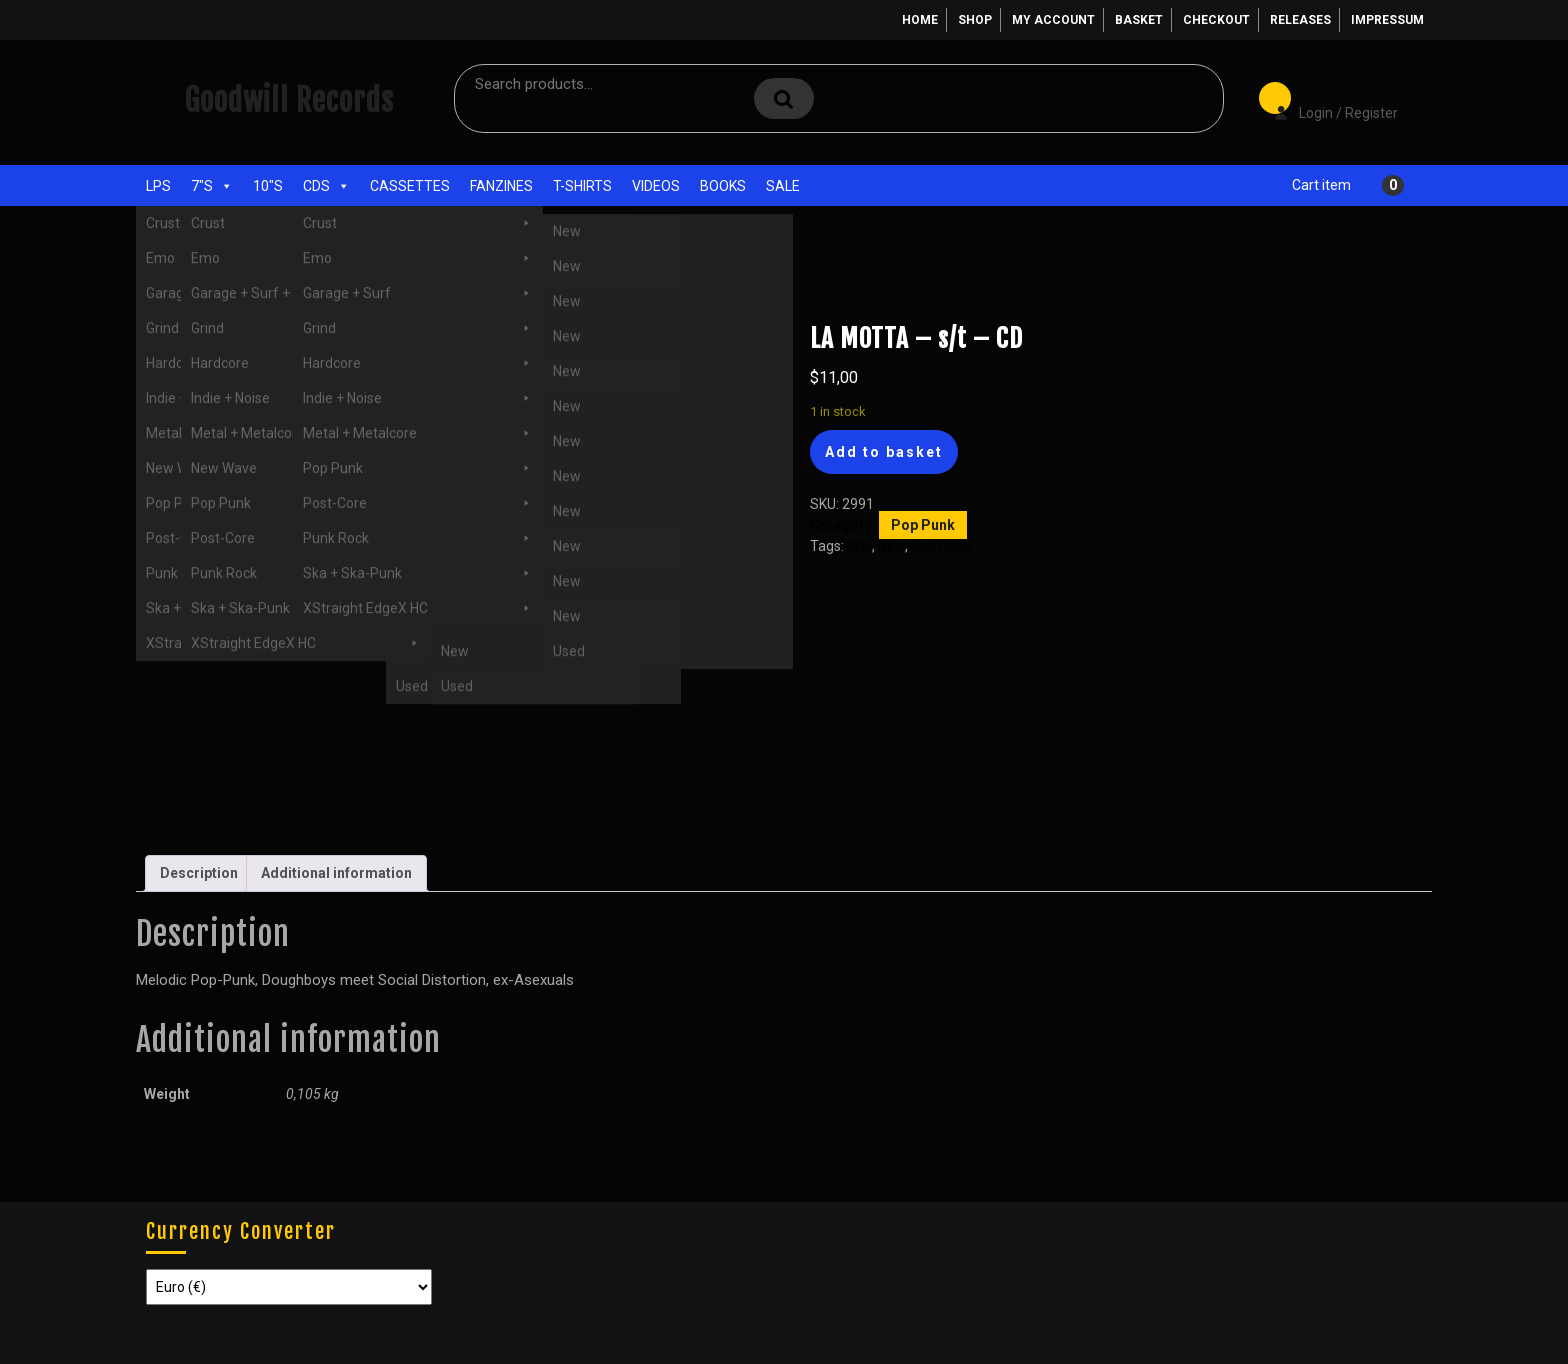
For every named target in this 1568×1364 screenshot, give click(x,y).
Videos (656, 186)
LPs (158, 186)
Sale (783, 186)
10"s (268, 186)
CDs (326, 186)
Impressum (1387, 20)
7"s (212, 186)
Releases (1300, 20)
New (891, 546)
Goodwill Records (289, 100)
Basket (1139, 20)
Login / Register (1326, 99)
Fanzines (501, 186)
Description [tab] (199, 873)
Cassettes (410, 186)
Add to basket (884, 452)
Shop (975, 20)
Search (784, 98)
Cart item (1321, 185)
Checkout (1216, 20)
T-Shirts (582, 186)
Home (920, 20)
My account (1053, 20)
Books (723, 186)
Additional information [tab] (336, 873)
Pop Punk (283, 288)
